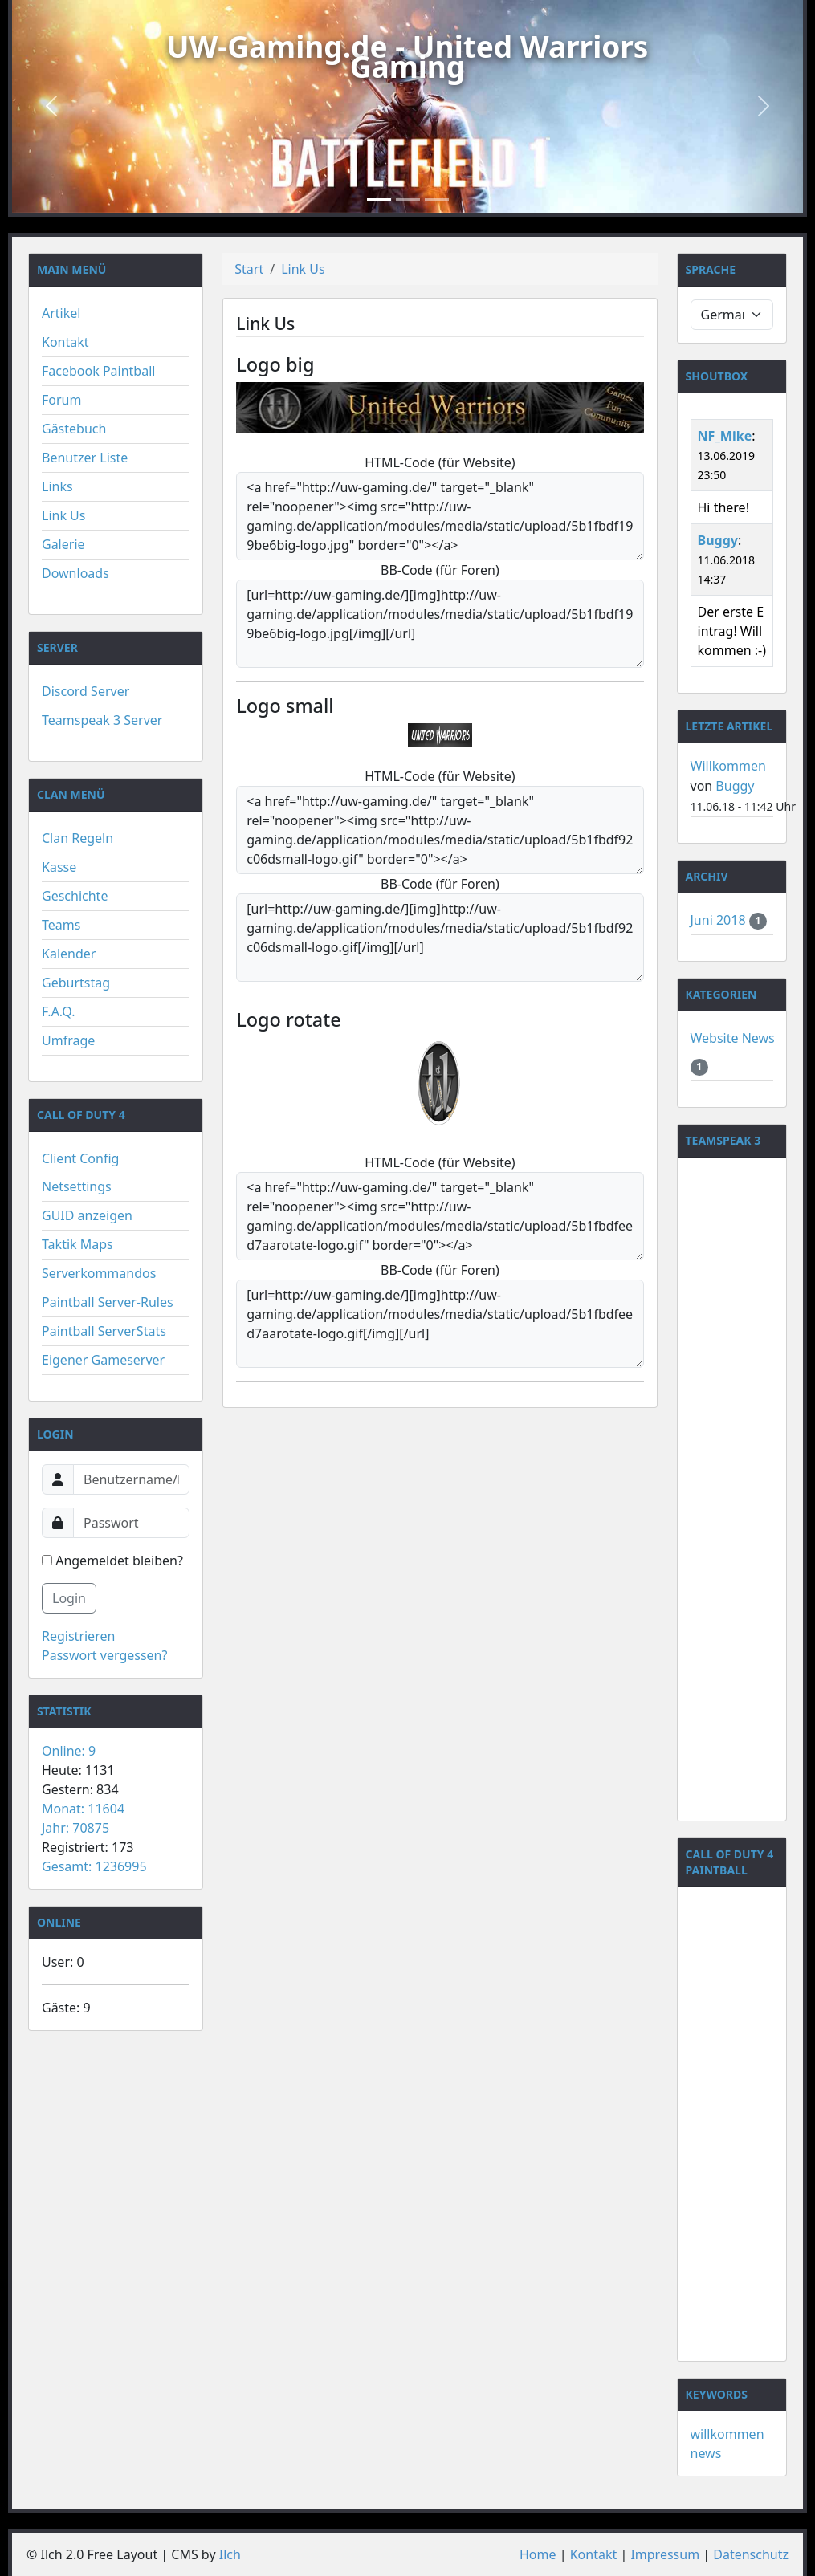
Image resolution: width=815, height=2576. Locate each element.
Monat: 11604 (83, 1808)
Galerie (63, 544)
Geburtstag (76, 982)
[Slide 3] (437, 199)
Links (57, 486)
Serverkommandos (99, 1273)
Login (69, 1598)
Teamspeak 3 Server (102, 720)
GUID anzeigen (87, 1215)
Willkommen (728, 766)
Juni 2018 (720, 920)
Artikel (61, 313)
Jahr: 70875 (75, 1828)
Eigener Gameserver (103, 1360)
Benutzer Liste (85, 457)
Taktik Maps (77, 1244)
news (706, 2453)
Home (538, 2554)
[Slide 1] (379, 199)
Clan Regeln (77, 838)
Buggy (718, 540)
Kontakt (65, 342)
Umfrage (68, 1040)
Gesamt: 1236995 (94, 1866)
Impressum (664, 2554)
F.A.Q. (58, 1011)
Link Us (63, 515)
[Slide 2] (408, 199)
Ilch (230, 2554)
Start (248, 269)
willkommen (727, 2434)
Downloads (75, 573)
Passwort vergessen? (104, 1655)
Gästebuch (74, 428)
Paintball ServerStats (104, 1331)
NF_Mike (725, 436)
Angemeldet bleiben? (112, 1560)
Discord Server (85, 691)
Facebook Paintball (98, 371)
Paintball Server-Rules (107, 1302)
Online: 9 (69, 1751)
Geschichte (75, 896)
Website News (733, 1038)
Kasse (59, 867)
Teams (61, 925)
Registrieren (78, 1636)
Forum (61, 400)
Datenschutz (751, 2554)
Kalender (69, 953)
